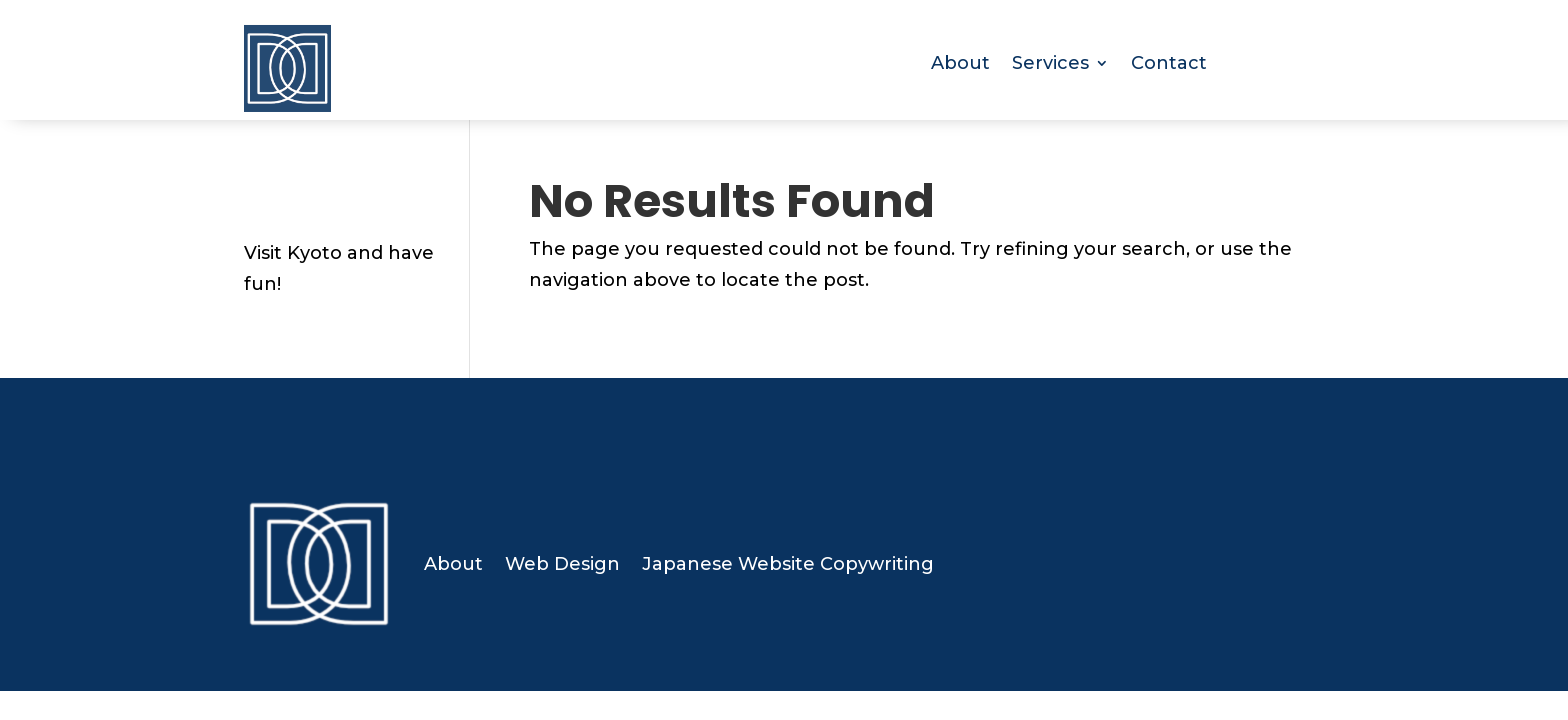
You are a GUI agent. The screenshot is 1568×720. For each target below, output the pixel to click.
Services (1050, 65)
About (960, 65)
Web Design (562, 564)
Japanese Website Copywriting (788, 564)
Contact (1169, 65)
